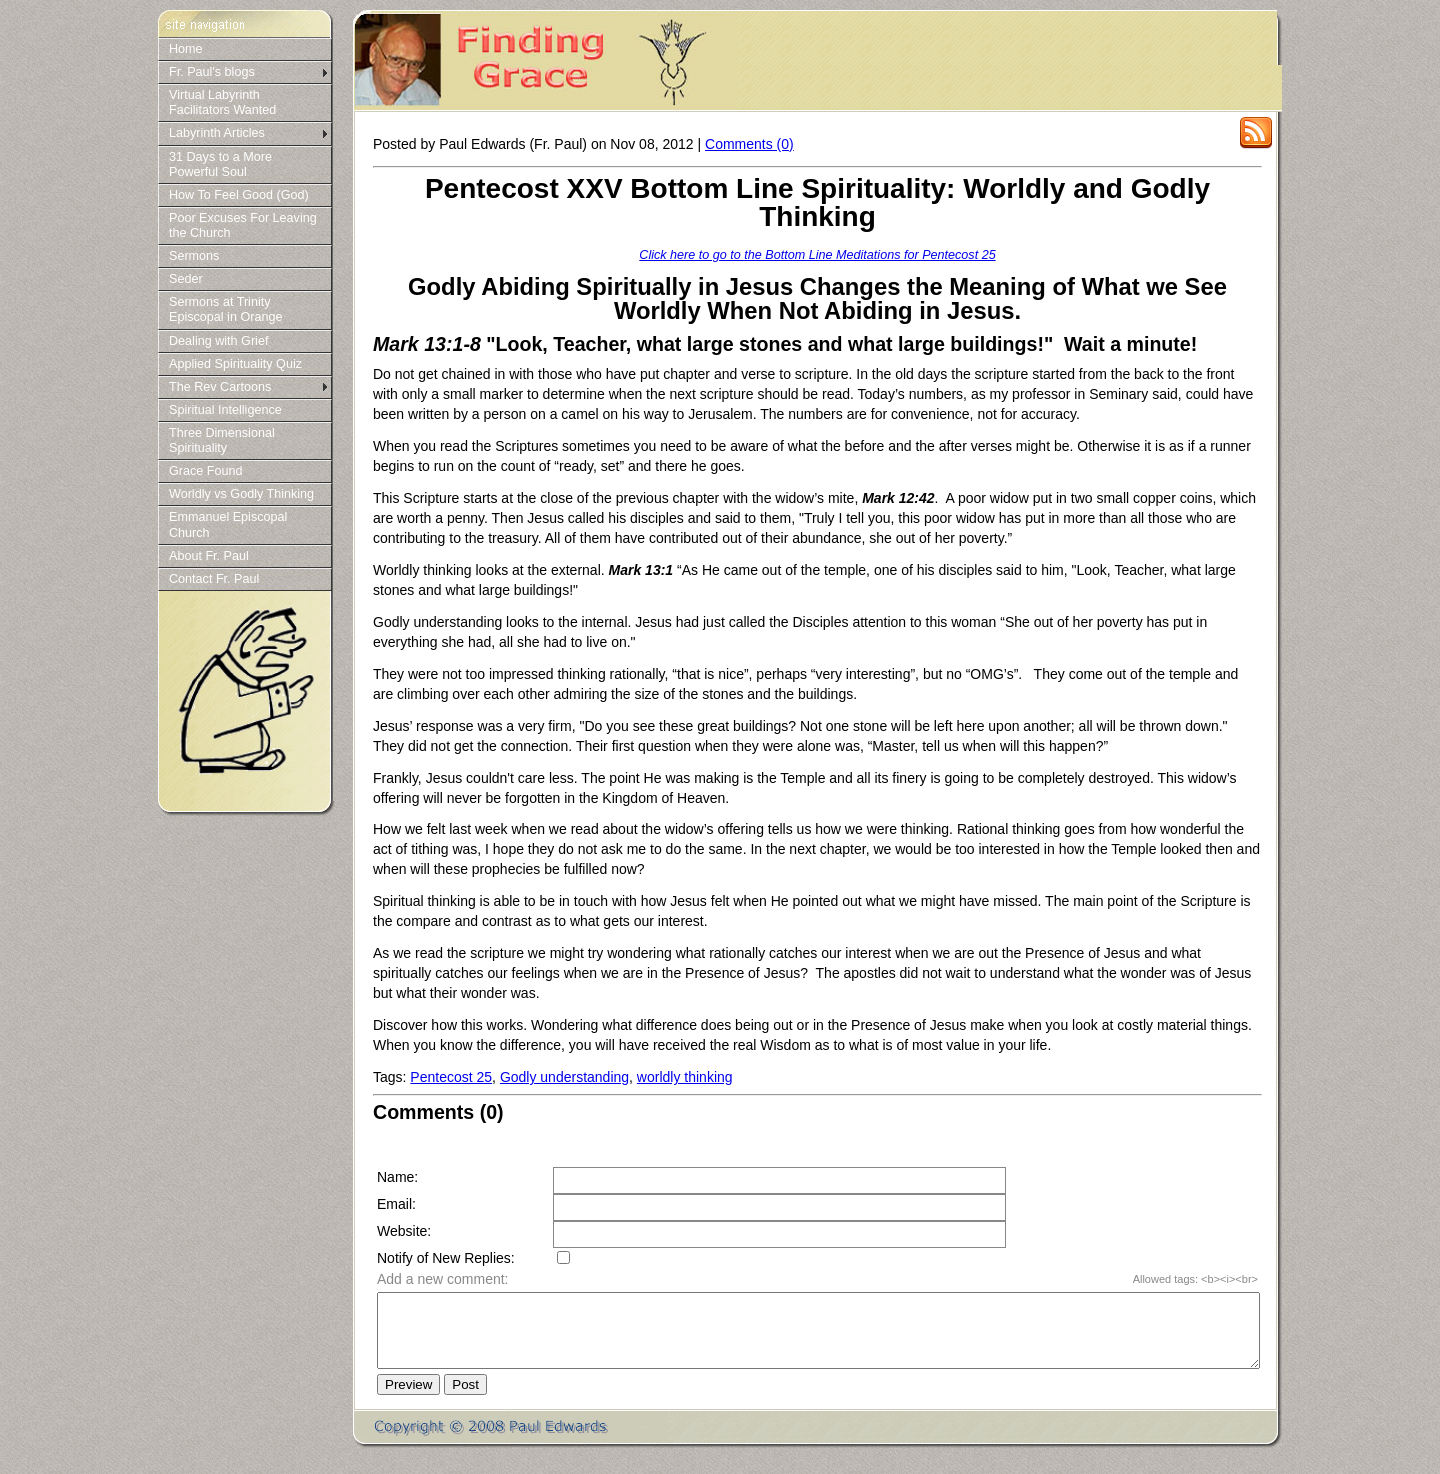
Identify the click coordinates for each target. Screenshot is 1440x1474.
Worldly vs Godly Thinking (241, 494)
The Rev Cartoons (220, 387)
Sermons (194, 256)
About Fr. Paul (209, 556)
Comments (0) (749, 144)
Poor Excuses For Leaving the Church (243, 225)
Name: (397, 1177)
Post (465, 1399)
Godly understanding (564, 1077)
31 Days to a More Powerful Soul (220, 164)
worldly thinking (685, 1077)
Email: (396, 1204)
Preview (408, 1399)
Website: (404, 1231)
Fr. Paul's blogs (212, 72)
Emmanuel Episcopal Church (228, 524)
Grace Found (206, 471)
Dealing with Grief (218, 341)
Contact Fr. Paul (214, 579)
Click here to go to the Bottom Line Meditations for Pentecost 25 (817, 255)
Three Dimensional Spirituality (222, 440)
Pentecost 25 (451, 1077)
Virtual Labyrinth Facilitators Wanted (222, 102)
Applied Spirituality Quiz (235, 364)
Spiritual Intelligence (225, 410)
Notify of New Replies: (446, 1258)
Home (186, 49)
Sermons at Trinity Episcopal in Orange (225, 309)
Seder (186, 279)
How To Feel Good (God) (239, 195)
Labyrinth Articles (217, 133)
